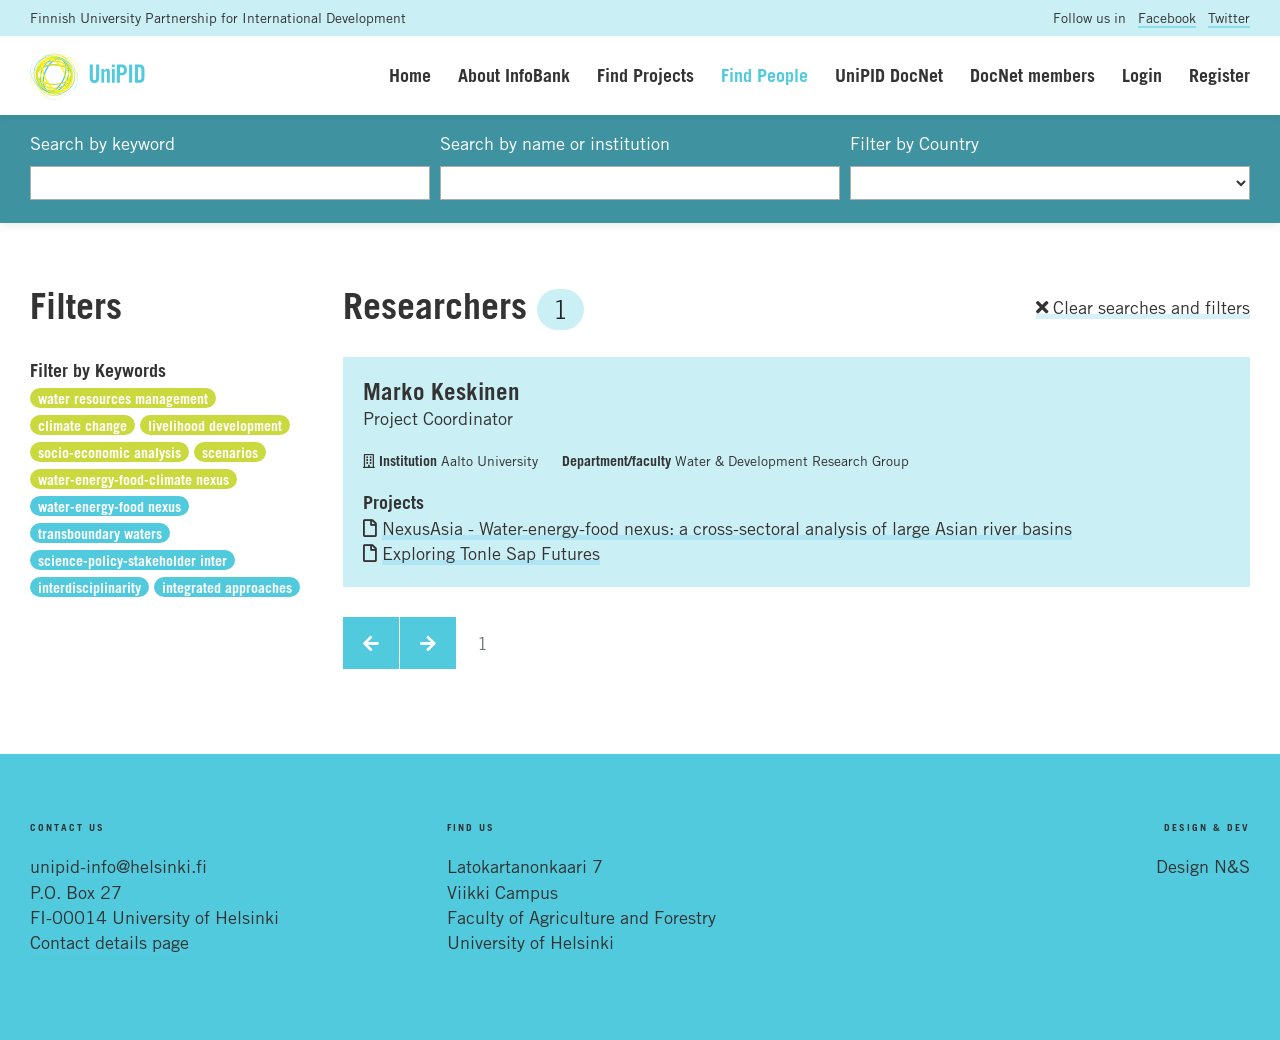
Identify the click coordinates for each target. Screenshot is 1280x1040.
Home (410, 75)
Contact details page (109, 942)
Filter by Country (914, 143)
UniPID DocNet (889, 75)
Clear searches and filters (1143, 307)
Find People (764, 75)
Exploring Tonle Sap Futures (491, 553)
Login (1142, 75)
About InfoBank (514, 75)
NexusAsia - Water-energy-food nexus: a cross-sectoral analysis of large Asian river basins (727, 528)
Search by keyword (102, 143)
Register (1219, 75)
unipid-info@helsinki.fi (118, 866)
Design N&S (1203, 866)
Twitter (1229, 17)
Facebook (1167, 17)
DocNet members (1032, 75)
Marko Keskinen (441, 391)
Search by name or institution (555, 143)
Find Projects (645, 75)
